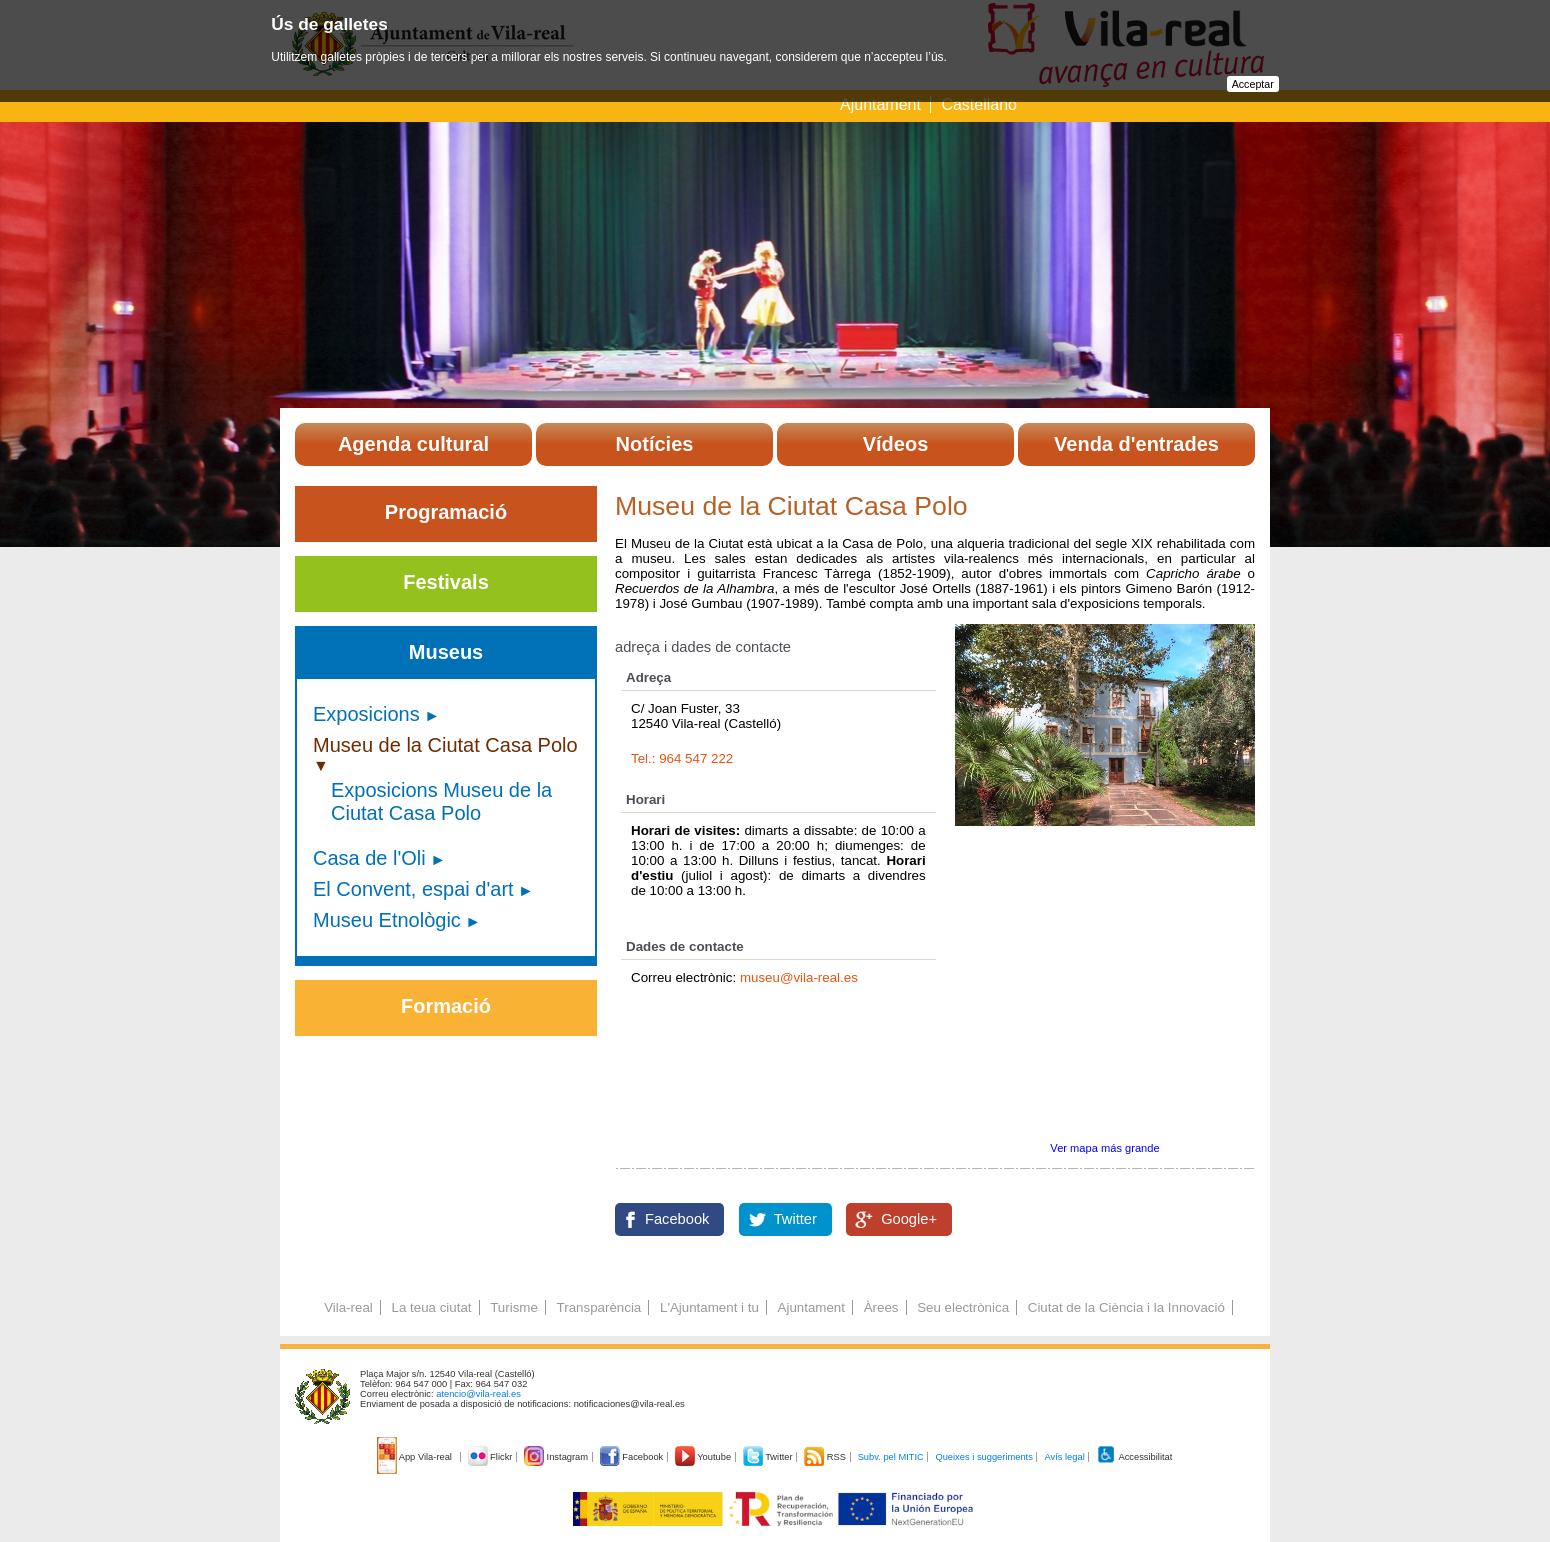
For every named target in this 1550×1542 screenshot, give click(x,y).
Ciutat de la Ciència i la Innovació (1126, 1307)
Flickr (491, 1457)
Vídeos (896, 444)
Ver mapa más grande (1104, 1148)
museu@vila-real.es (799, 977)
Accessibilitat (1134, 1457)
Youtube (704, 1457)
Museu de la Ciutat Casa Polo (445, 745)
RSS (826, 1457)
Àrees (881, 1307)
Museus (446, 652)
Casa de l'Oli (369, 858)
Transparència (599, 1307)
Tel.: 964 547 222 (682, 758)
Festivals (446, 582)
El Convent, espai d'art (413, 889)
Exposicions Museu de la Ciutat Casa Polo (441, 801)
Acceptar (1253, 84)
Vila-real (348, 1307)
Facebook (677, 1219)
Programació (446, 512)
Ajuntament (880, 104)
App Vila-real (416, 1457)
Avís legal (1064, 1457)
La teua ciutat (431, 1307)
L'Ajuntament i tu (709, 1307)
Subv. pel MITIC (891, 1457)
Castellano (979, 104)
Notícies (655, 444)
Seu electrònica (963, 1307)
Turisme (514, 1307)
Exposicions (366, 714)
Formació (446, 1006)
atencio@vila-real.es (478, 1394)
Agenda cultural (413, 444)
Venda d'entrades (1136, 444)
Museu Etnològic (387, 920)
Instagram (557, 1457)
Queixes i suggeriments (983, 1457)
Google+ (909, 1219)
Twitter (795, 1219)
